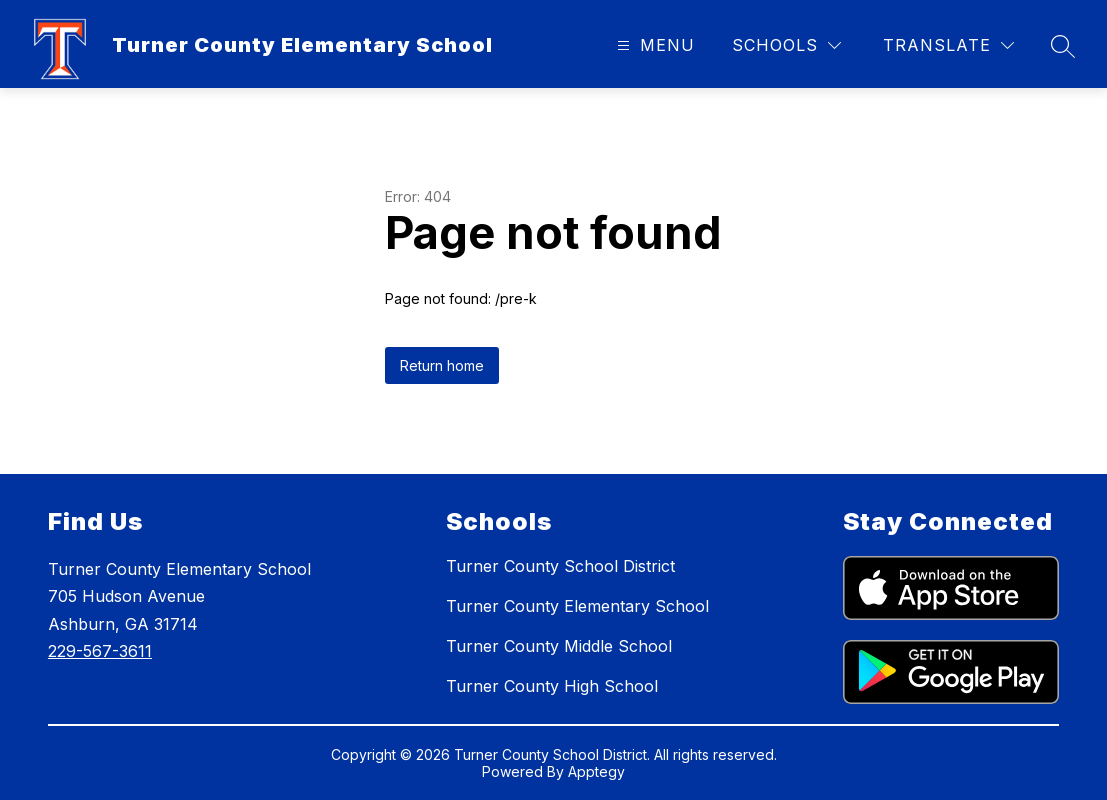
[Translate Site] (948, 45)
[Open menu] (653, 45)
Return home (442, 365)
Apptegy (596, 771)
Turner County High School (552, 686)
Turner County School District (560, 566)
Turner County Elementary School (577, 606)
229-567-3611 (100, 651)
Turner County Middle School (559, 646)
